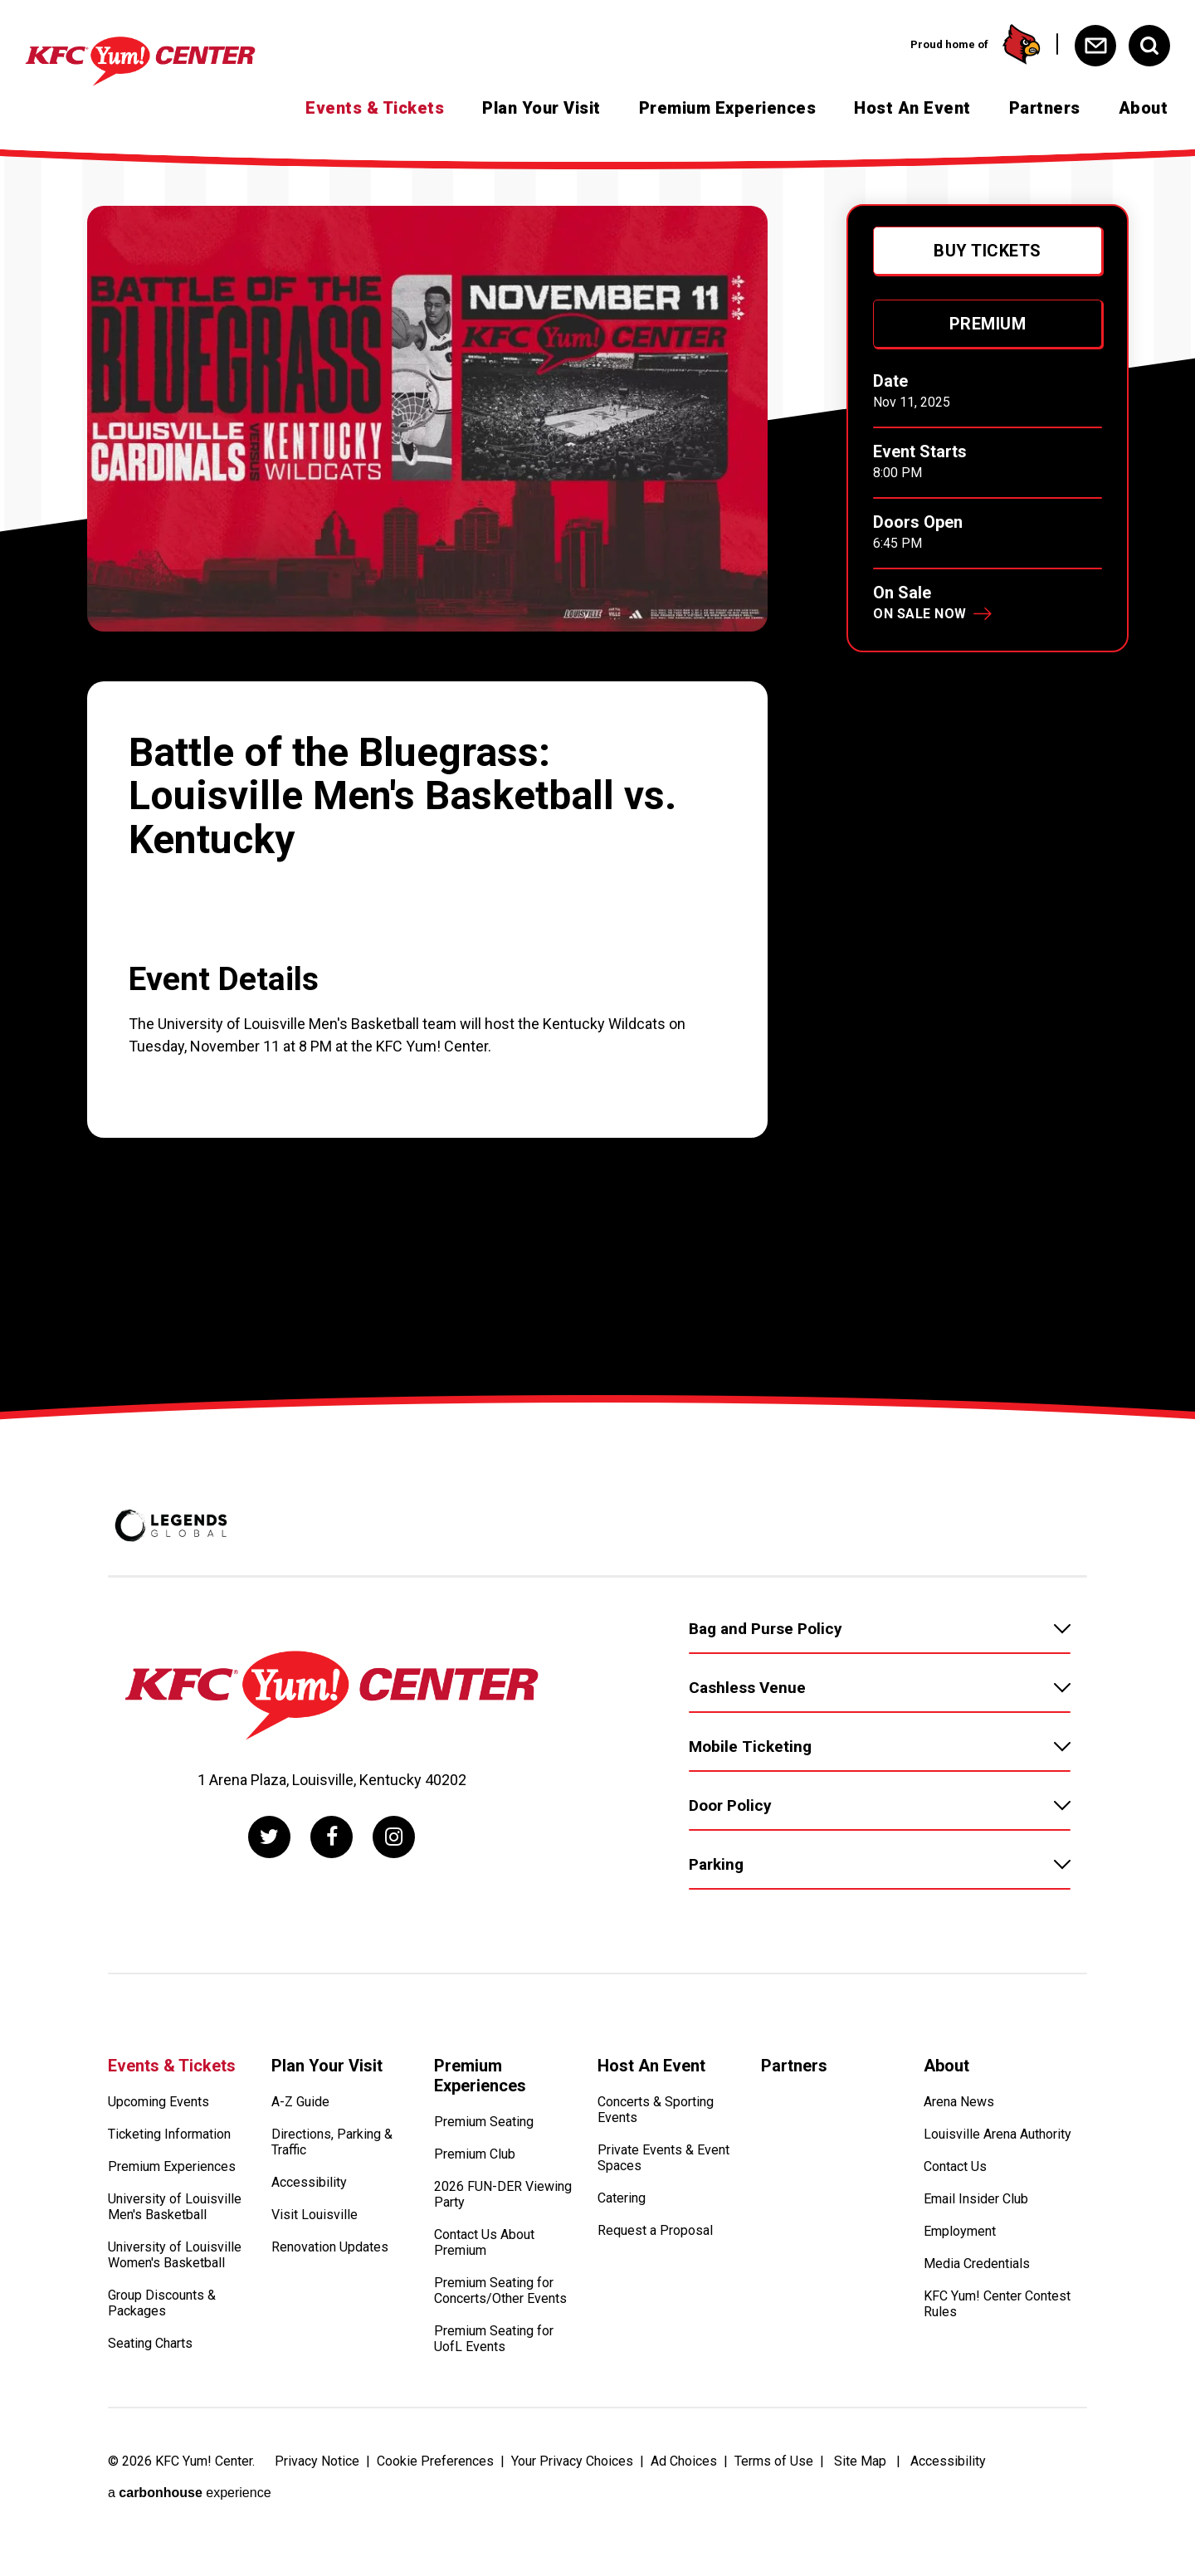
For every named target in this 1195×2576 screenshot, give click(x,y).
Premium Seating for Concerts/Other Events (500, 2290)
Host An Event (912, 108)
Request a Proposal (655, 2230)
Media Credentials (977, 2263)
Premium (988, 324)
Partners (1044, 108)
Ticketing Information (169, 2134)
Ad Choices (684, 2461)
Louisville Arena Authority (997, 2134)
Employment (960, 2231)
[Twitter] (269, 1837)
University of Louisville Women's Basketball (174, 2255)
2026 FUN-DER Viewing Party (503, 2194)
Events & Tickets (374, 108)
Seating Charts (150, 2343)
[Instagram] (394, 1837)
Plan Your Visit (541, 108)
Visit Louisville (314, 2214)
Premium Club (474, 2154)
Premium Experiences (728, 108)
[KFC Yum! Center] (170, 61)
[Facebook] (331, 1837)
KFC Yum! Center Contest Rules (997, 2304)
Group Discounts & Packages (162, 2303)
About (1143, 108)
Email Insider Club (976, 2199)
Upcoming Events (158, 2102)
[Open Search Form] (1149, 45)
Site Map (860, 2461)
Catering (622, 2198)
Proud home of (975, 44)
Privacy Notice (317, 2461)
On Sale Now (920, 614)
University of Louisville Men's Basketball (174, 2206)
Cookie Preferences (435, 2461)
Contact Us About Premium (484, 2242)
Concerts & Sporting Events (656, 2109)
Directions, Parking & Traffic (332, 2142)
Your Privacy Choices (572, 2461)
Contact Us (955, 2166)
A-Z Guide (300, 2102)
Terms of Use (773, 2461)
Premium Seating (484, 2122)
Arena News (959, 2102)
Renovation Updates (329, 2247)
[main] (597, 775)
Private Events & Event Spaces (663, 2158)
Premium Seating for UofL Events (494, 2338)
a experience (189, 2493)
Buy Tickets (987, 251)
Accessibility (309, 2182)
